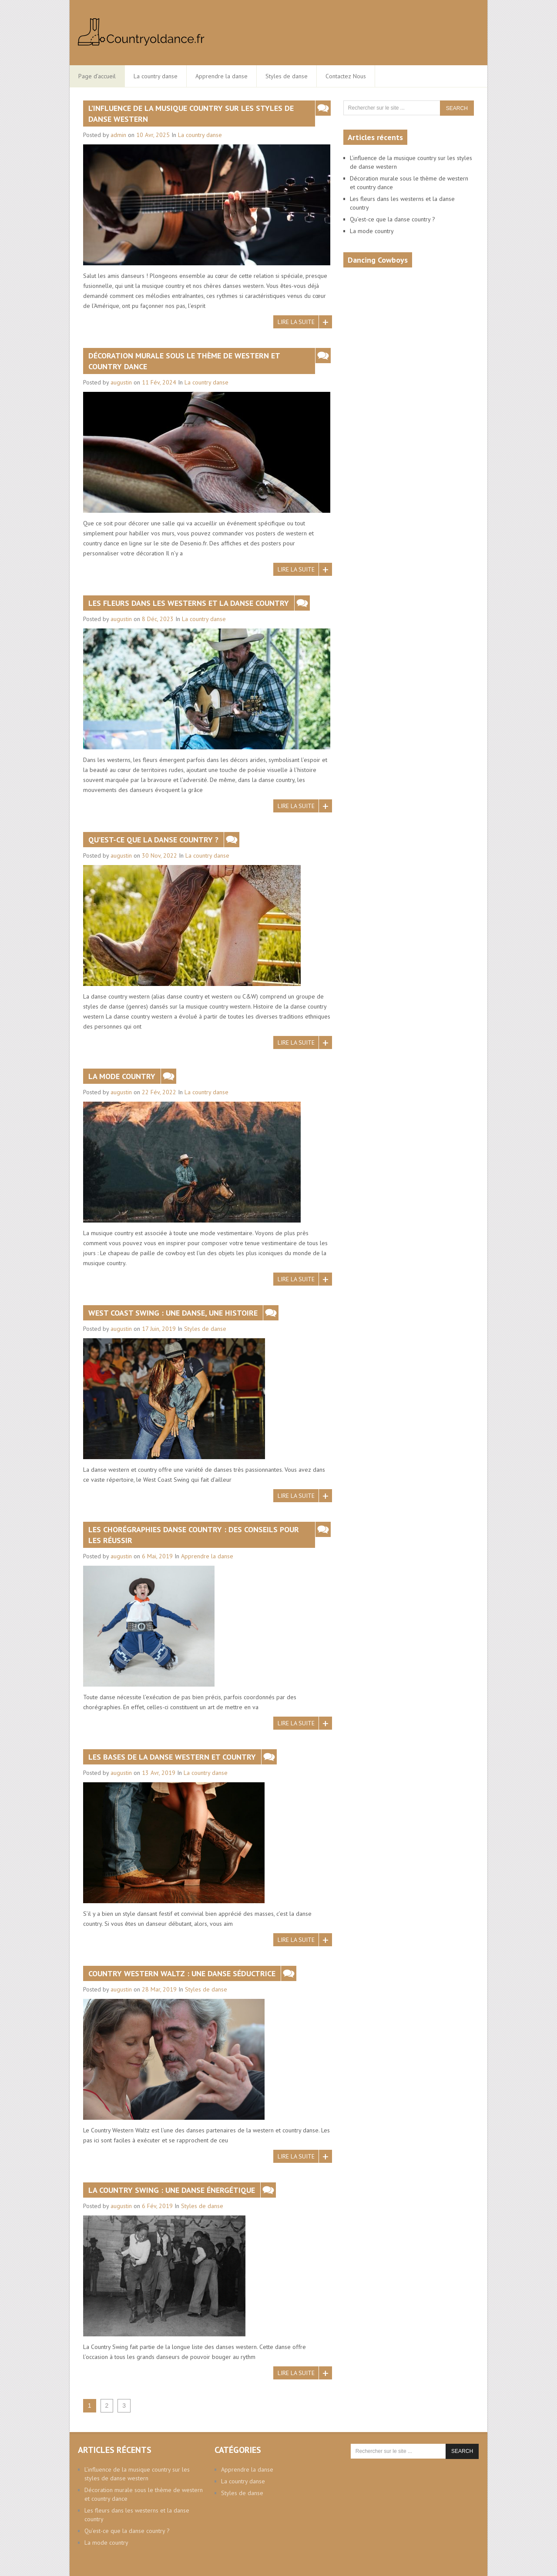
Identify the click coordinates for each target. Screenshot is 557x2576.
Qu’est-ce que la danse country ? (153, 840)
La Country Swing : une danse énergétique (171, 2190)
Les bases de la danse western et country (172, 1757)
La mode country (121, 1076)
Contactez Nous (345, 76)
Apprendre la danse (221, 76)
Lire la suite (296, 322)
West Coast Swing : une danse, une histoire (173, 1313)
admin (118, 135)
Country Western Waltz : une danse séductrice (181, 1973)
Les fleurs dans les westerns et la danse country (188, 603)
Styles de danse (286, 76)
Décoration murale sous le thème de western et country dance (184, 361)
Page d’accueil (97, 76)
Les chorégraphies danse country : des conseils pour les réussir (193, 1534)
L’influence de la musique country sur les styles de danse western (191, 113)
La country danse (156, 76)
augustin (121, 382)
